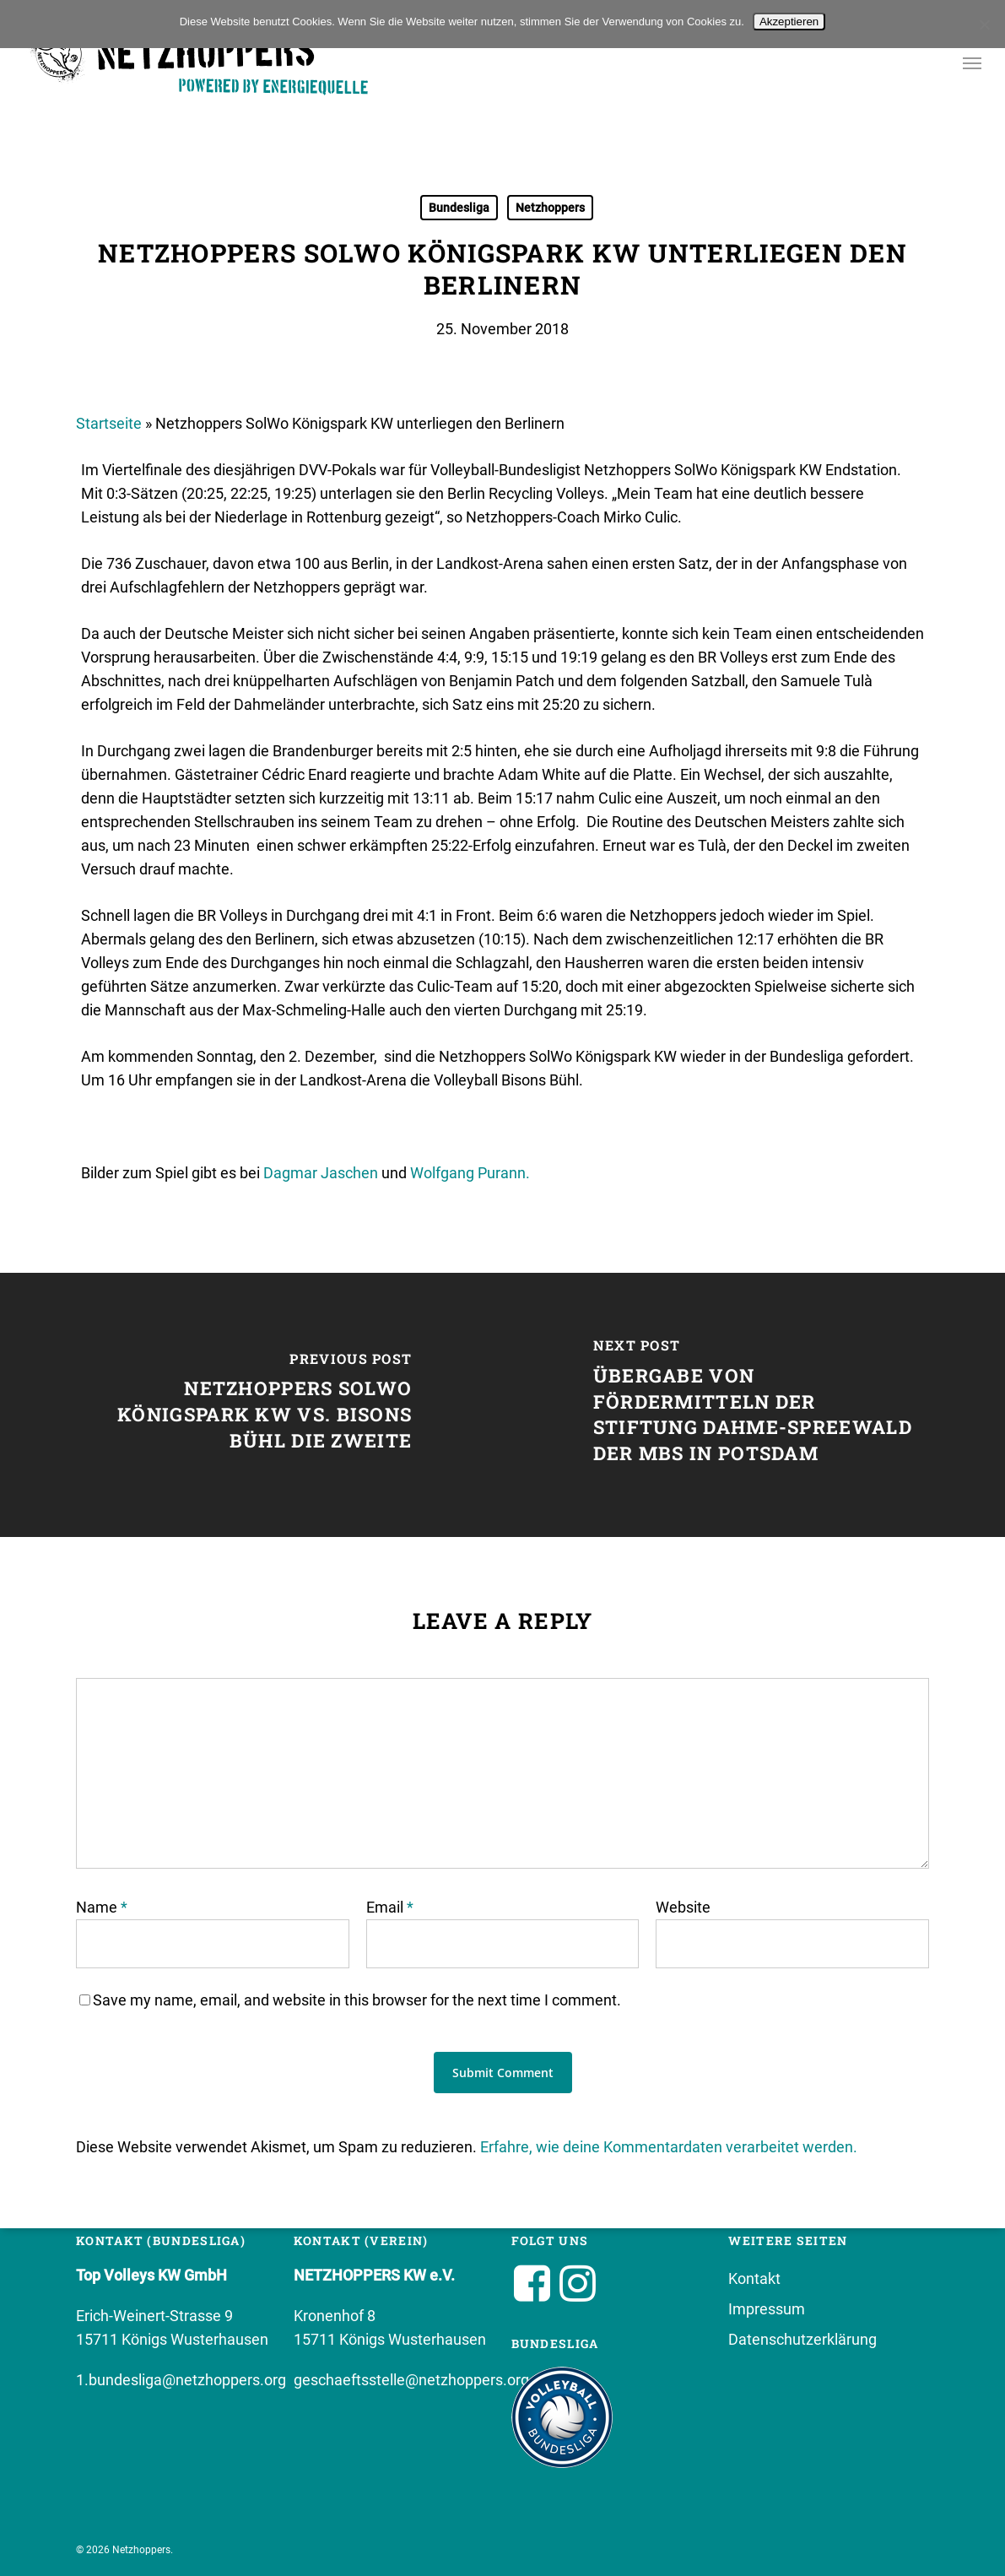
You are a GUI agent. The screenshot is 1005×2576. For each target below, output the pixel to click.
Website (683, 1907)
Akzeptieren (789, 21)
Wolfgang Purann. (470, 1173)
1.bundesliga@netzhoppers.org (181, 2380)
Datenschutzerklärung (802, 2339)
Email (389, 1907)
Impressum (766, 2309)
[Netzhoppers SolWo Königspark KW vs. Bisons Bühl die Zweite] (251, 1405)
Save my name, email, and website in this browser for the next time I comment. (357, 2000)
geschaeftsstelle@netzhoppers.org (411, 2380)
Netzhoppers (550, 207)
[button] (972, 66)
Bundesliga (459, 207)
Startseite (109, 423)
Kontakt (754, 2278)
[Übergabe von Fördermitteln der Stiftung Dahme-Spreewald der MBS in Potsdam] (754, 1405)
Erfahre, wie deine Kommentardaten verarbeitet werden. (668, 2147)
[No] (983, 24)
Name (101, 1907)
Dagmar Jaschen (320, 1173)
